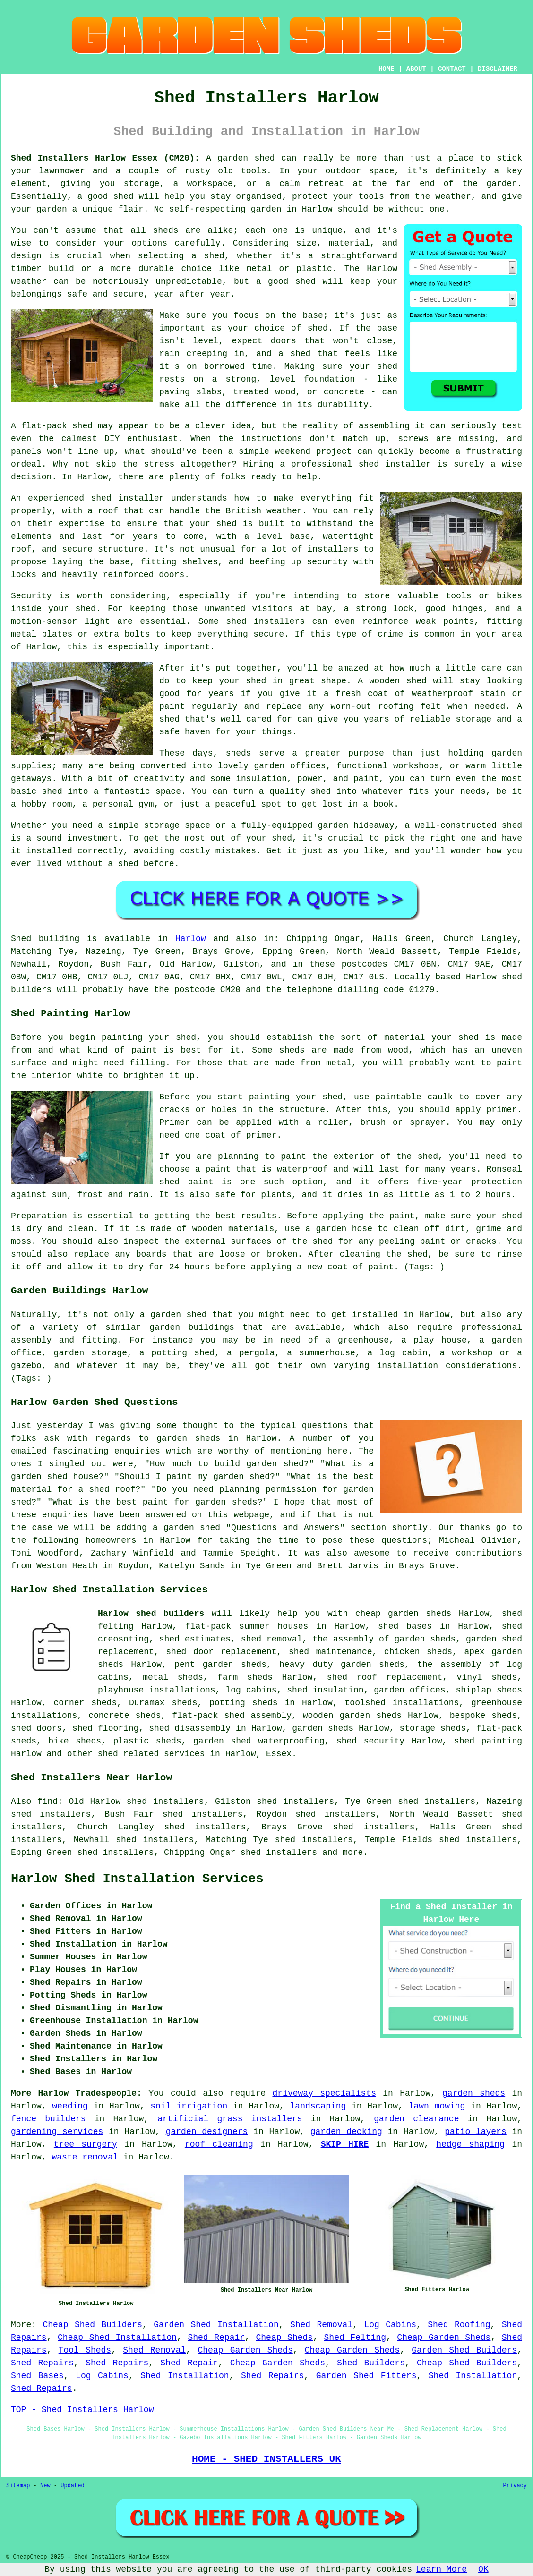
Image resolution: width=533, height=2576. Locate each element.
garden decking (346, 2131)
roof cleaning (219, 2144)
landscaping (318, 2106)
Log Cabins (390, 2324)
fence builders (48, 2119)
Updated (72, 2485)
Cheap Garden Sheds (443, 2337)
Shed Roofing (459, 2324)
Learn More (441, 2569)
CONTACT (452, 69)
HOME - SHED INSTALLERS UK (266, 2459)
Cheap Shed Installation (117, 2337)
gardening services (57, 2131)
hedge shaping (470, 2144)
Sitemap (18, 2485)
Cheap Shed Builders (92, 2324)
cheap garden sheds (403, 1613)
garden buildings (191, 1327)
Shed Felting (355, 2337)
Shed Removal (321, 2324)
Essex (279, 1754)
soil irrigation (188, 2106)
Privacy (515, 2485)
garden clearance (416, 2119)
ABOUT (416, 69)
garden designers (207, 2131)
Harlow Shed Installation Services (137, 1879)
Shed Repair (216, 2337)
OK (483, 2569)
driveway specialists (325, 2093)
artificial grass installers (229, 2119)
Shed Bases (37, 2375)
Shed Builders (371, 2363)
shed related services (151, 1754)
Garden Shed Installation (216, 2324)
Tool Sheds (85, 2350)
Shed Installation (184, 2375)
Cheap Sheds (284, 2337)
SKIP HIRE (345, 2144)
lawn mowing (437, 2106)
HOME (386, 69)
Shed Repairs (42, 2363)
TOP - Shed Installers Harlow (82, 2409)
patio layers (476, 2131)
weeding (70, 2106)
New (45, 2485)
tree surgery (85, 2144)
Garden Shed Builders (464, 2350)
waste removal (85, 2157)
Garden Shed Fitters (366, 2375)
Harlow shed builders (151, 1613)
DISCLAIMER (497, 69)
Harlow (190, 939)
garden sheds (372, 1664)
